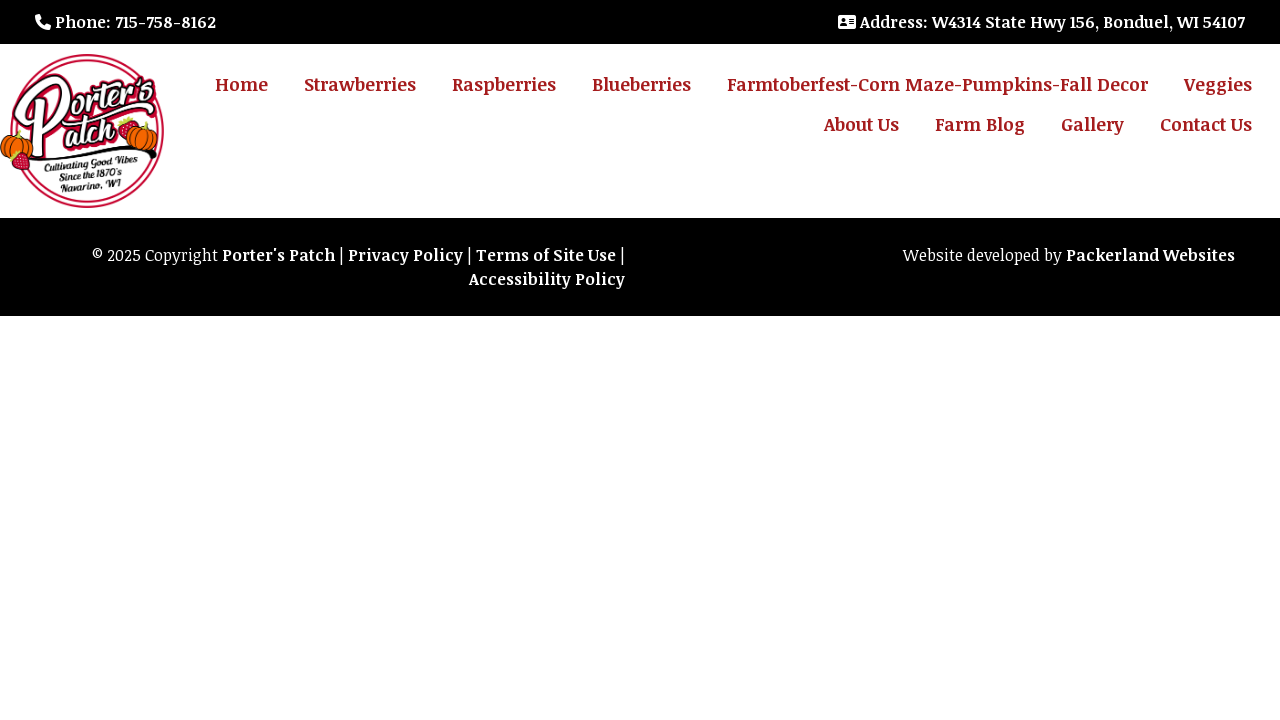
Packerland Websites (1150, 255)
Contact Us (1206, 124)
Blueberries (641, 84)
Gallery (1092, 124)
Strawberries (360, 84)
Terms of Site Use (546, 255)
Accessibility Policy (547, 279)
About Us (861, 124)
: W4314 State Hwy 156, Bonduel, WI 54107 (1041, 22)
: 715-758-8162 (125, 22)
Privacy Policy (405, 255)
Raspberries (504, 84)
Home (241, 84)
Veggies (1218, 84)
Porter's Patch (278, 255)
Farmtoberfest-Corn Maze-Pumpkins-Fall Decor (937, 84)
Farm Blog (980, 124)
